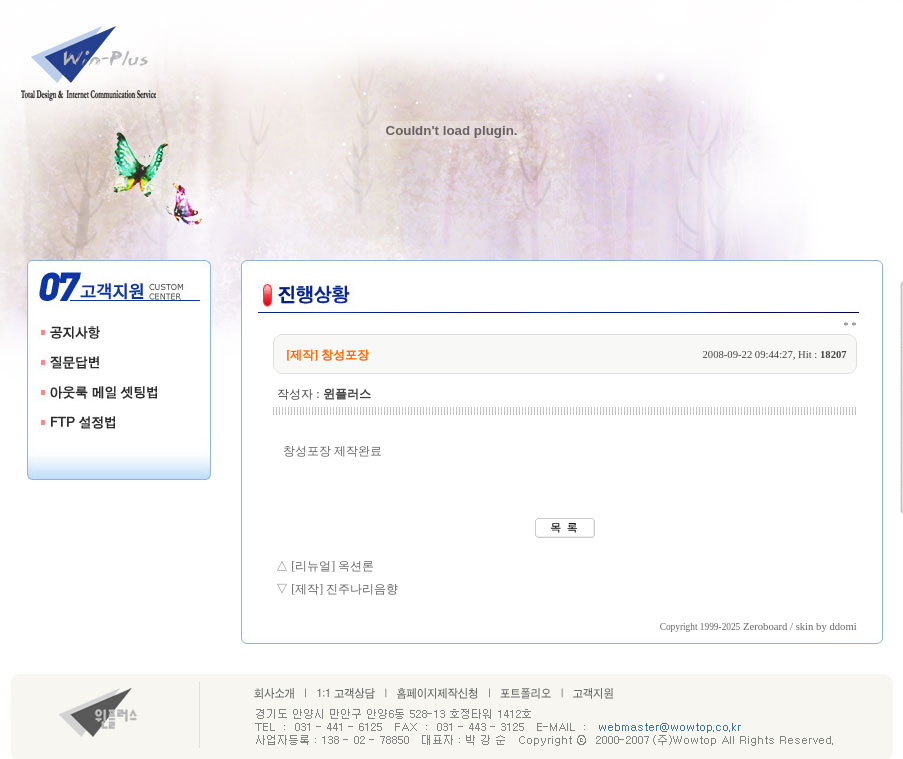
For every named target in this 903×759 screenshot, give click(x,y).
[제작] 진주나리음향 (344, 589)
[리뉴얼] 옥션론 (332, 566)
